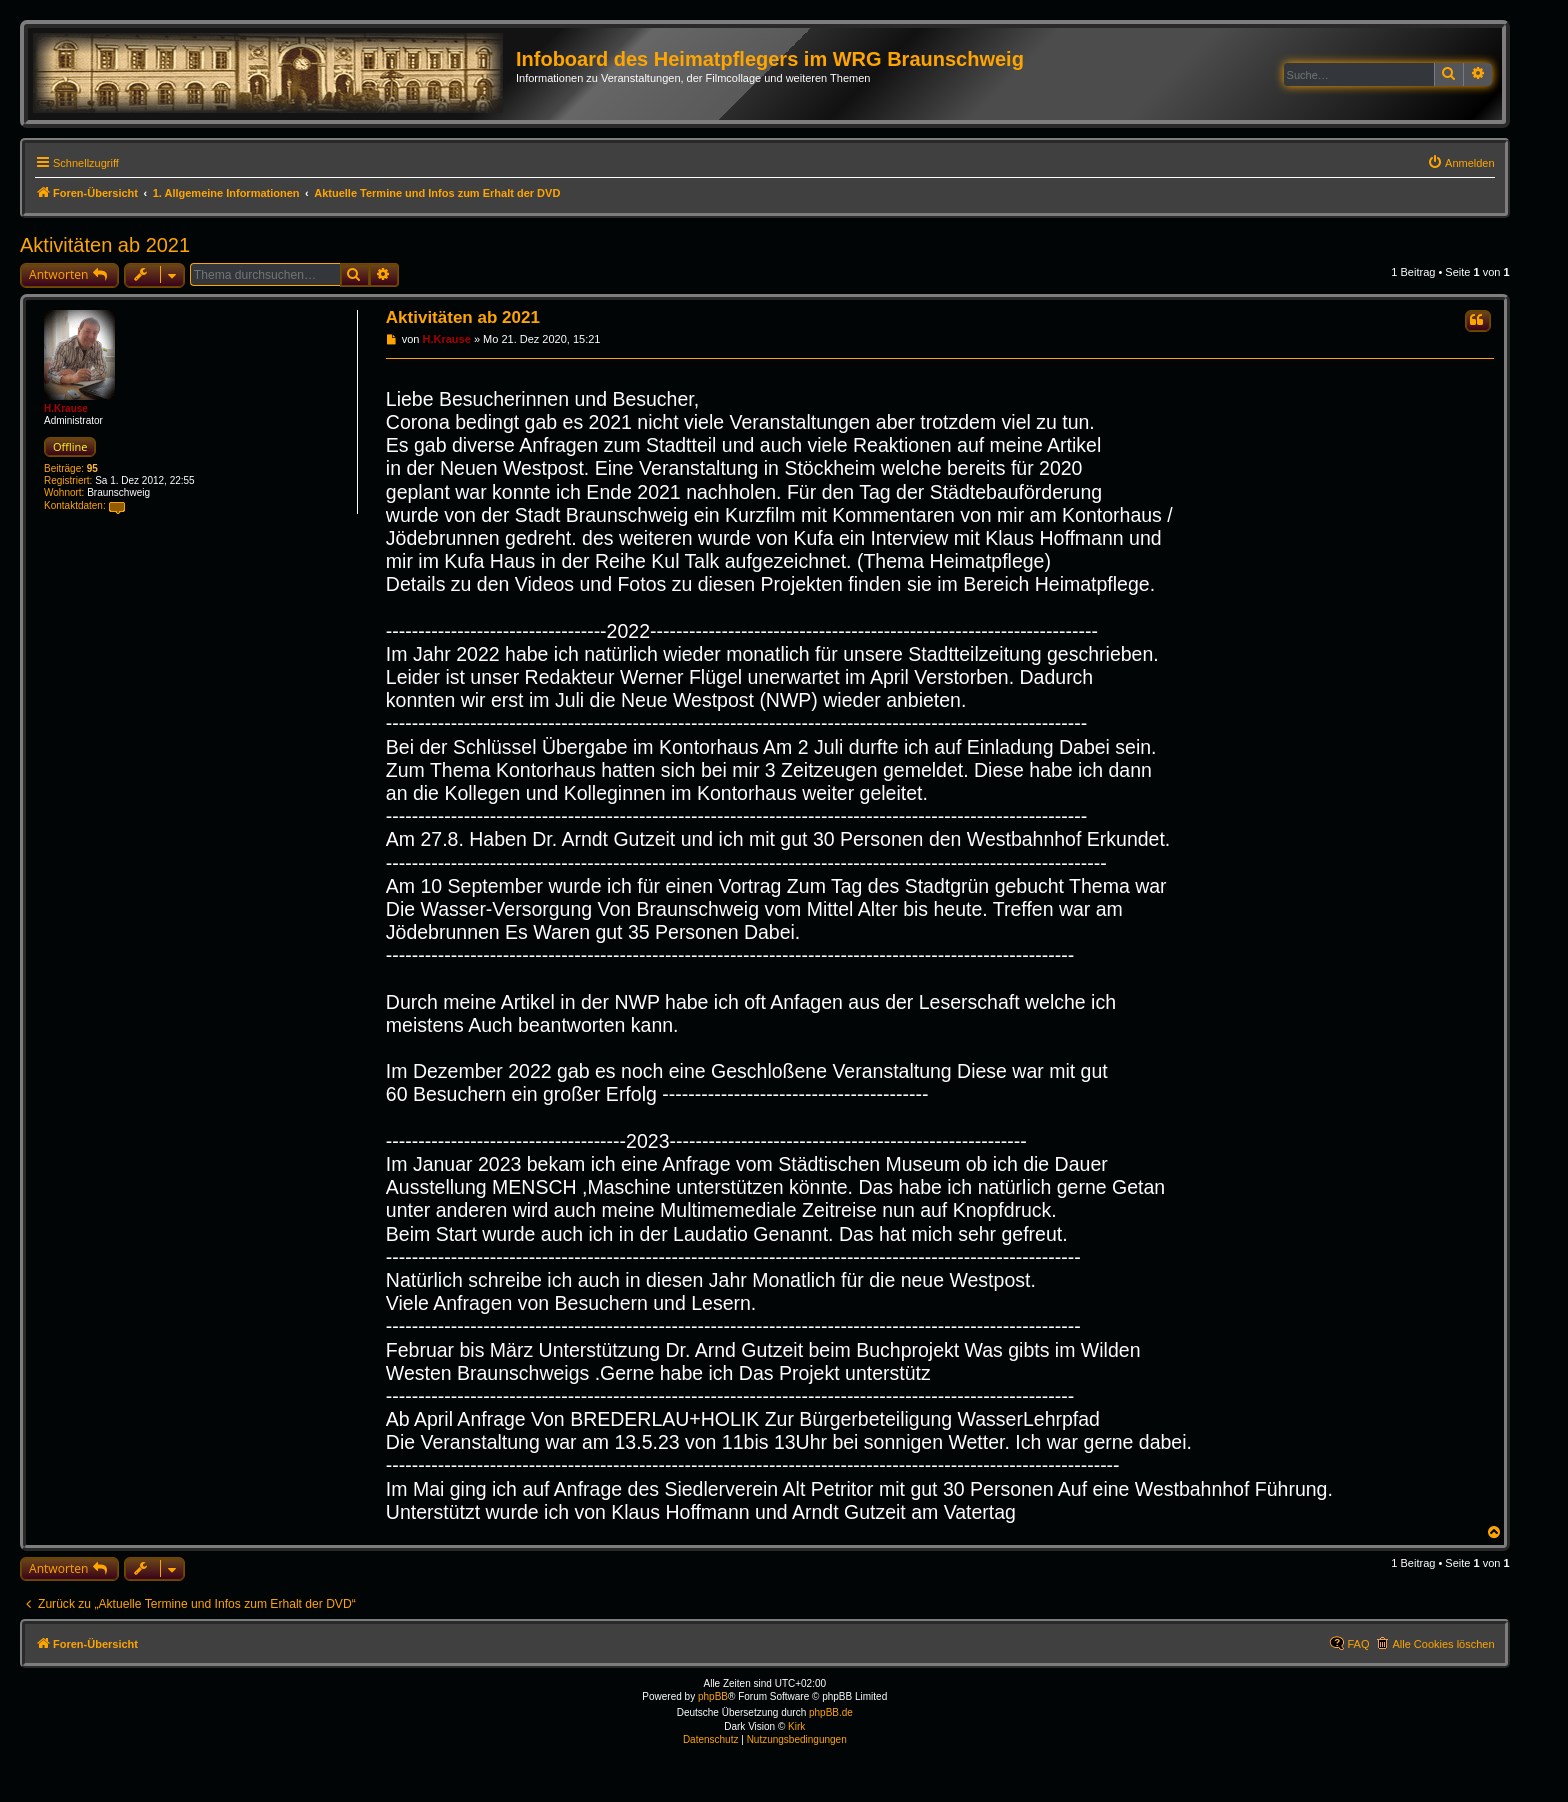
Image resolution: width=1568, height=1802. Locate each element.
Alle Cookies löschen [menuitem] (1443, 1644)
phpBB (713, 1696)
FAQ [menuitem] (1358, 1644)
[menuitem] (1461, 163)
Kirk (796, 1726)
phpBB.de (831, 1712)
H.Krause (66, 408)
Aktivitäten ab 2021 (105, 245)
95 (92, 468)
